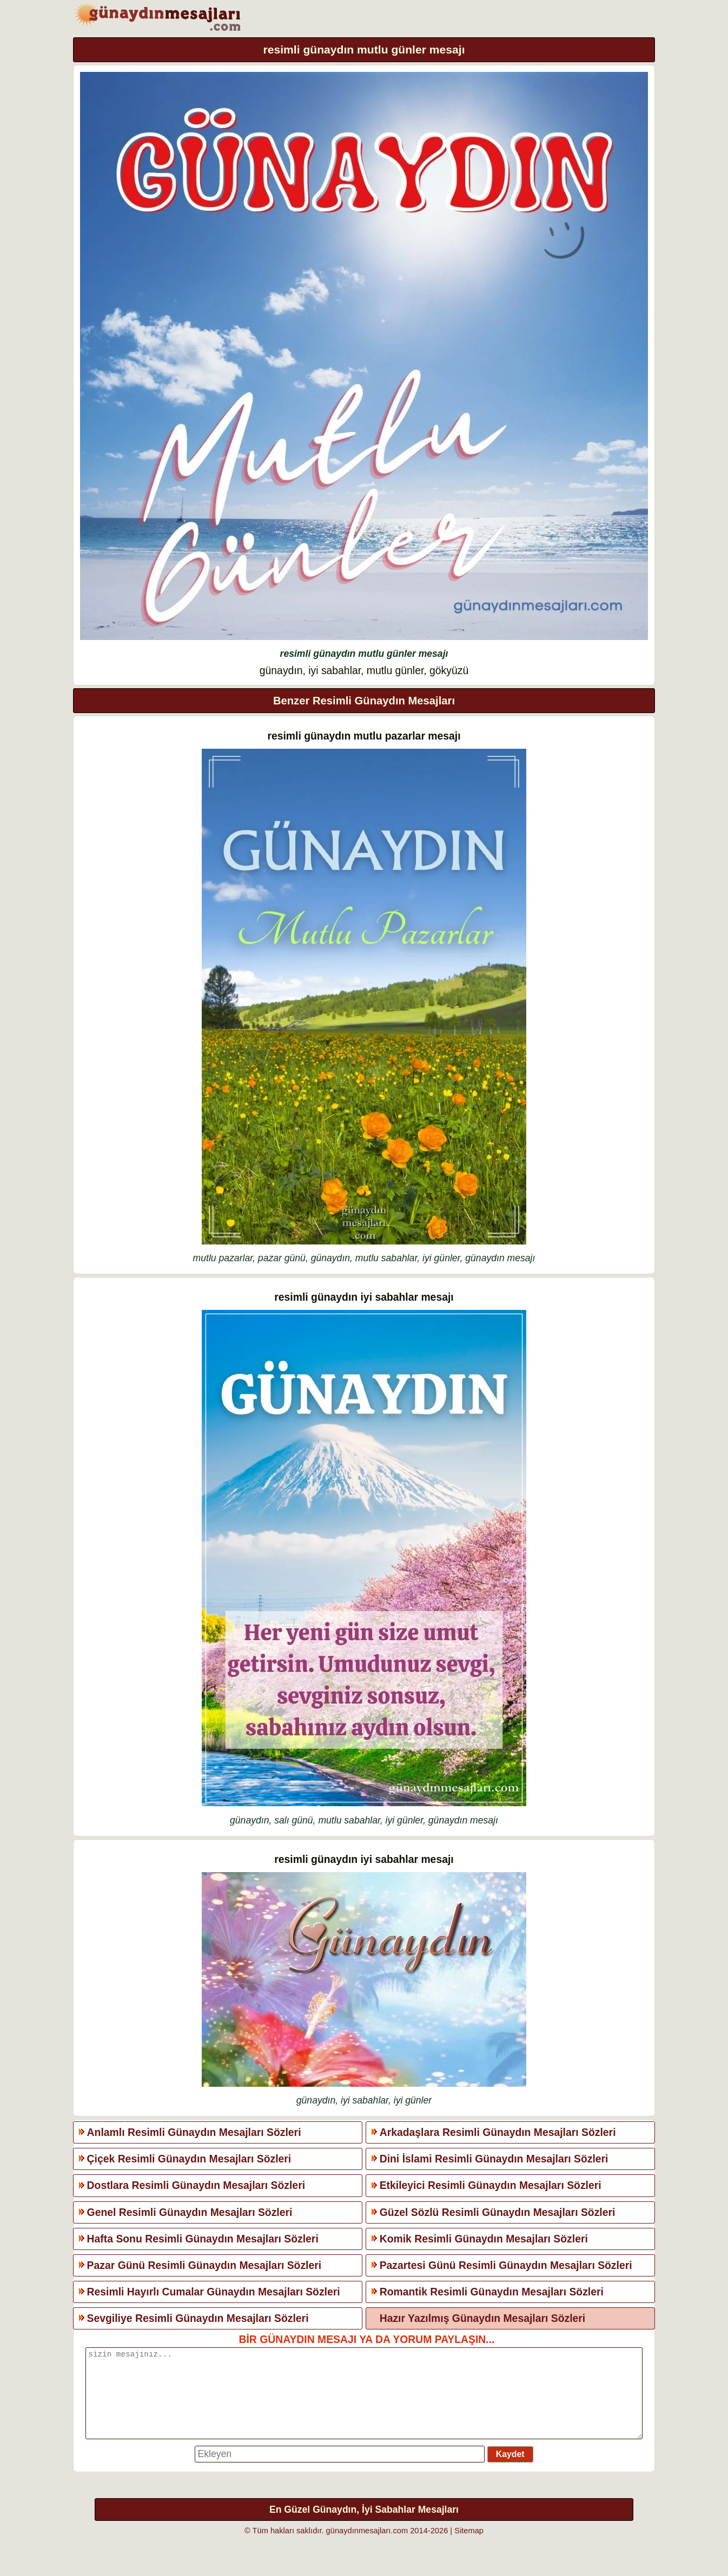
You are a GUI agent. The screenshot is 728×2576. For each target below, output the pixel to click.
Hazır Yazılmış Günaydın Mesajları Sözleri (483, 2318)
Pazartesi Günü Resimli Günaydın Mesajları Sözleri (506, 2265)
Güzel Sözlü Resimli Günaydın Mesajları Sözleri (498, 2212)
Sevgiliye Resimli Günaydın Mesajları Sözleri (198, 2318)
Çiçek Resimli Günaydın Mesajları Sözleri (189, 2159)
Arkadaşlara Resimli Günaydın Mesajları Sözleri (498, 2132)
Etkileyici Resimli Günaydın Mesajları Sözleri (490, 2185)
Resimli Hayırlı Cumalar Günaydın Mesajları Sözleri (213, 2292)
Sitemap (469, 2546)
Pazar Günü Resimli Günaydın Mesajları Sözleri (204, 2265)
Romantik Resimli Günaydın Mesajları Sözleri (492, 2292)
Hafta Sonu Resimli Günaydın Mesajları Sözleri (203, 2239)
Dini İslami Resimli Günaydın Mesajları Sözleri (494, 2159)
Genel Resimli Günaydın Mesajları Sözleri (190, 2212)
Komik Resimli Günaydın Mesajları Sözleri (484, 2239)
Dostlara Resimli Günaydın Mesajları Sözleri (196, 2185)
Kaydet (510, 2470)
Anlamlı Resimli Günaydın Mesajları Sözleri (194, 2132)
